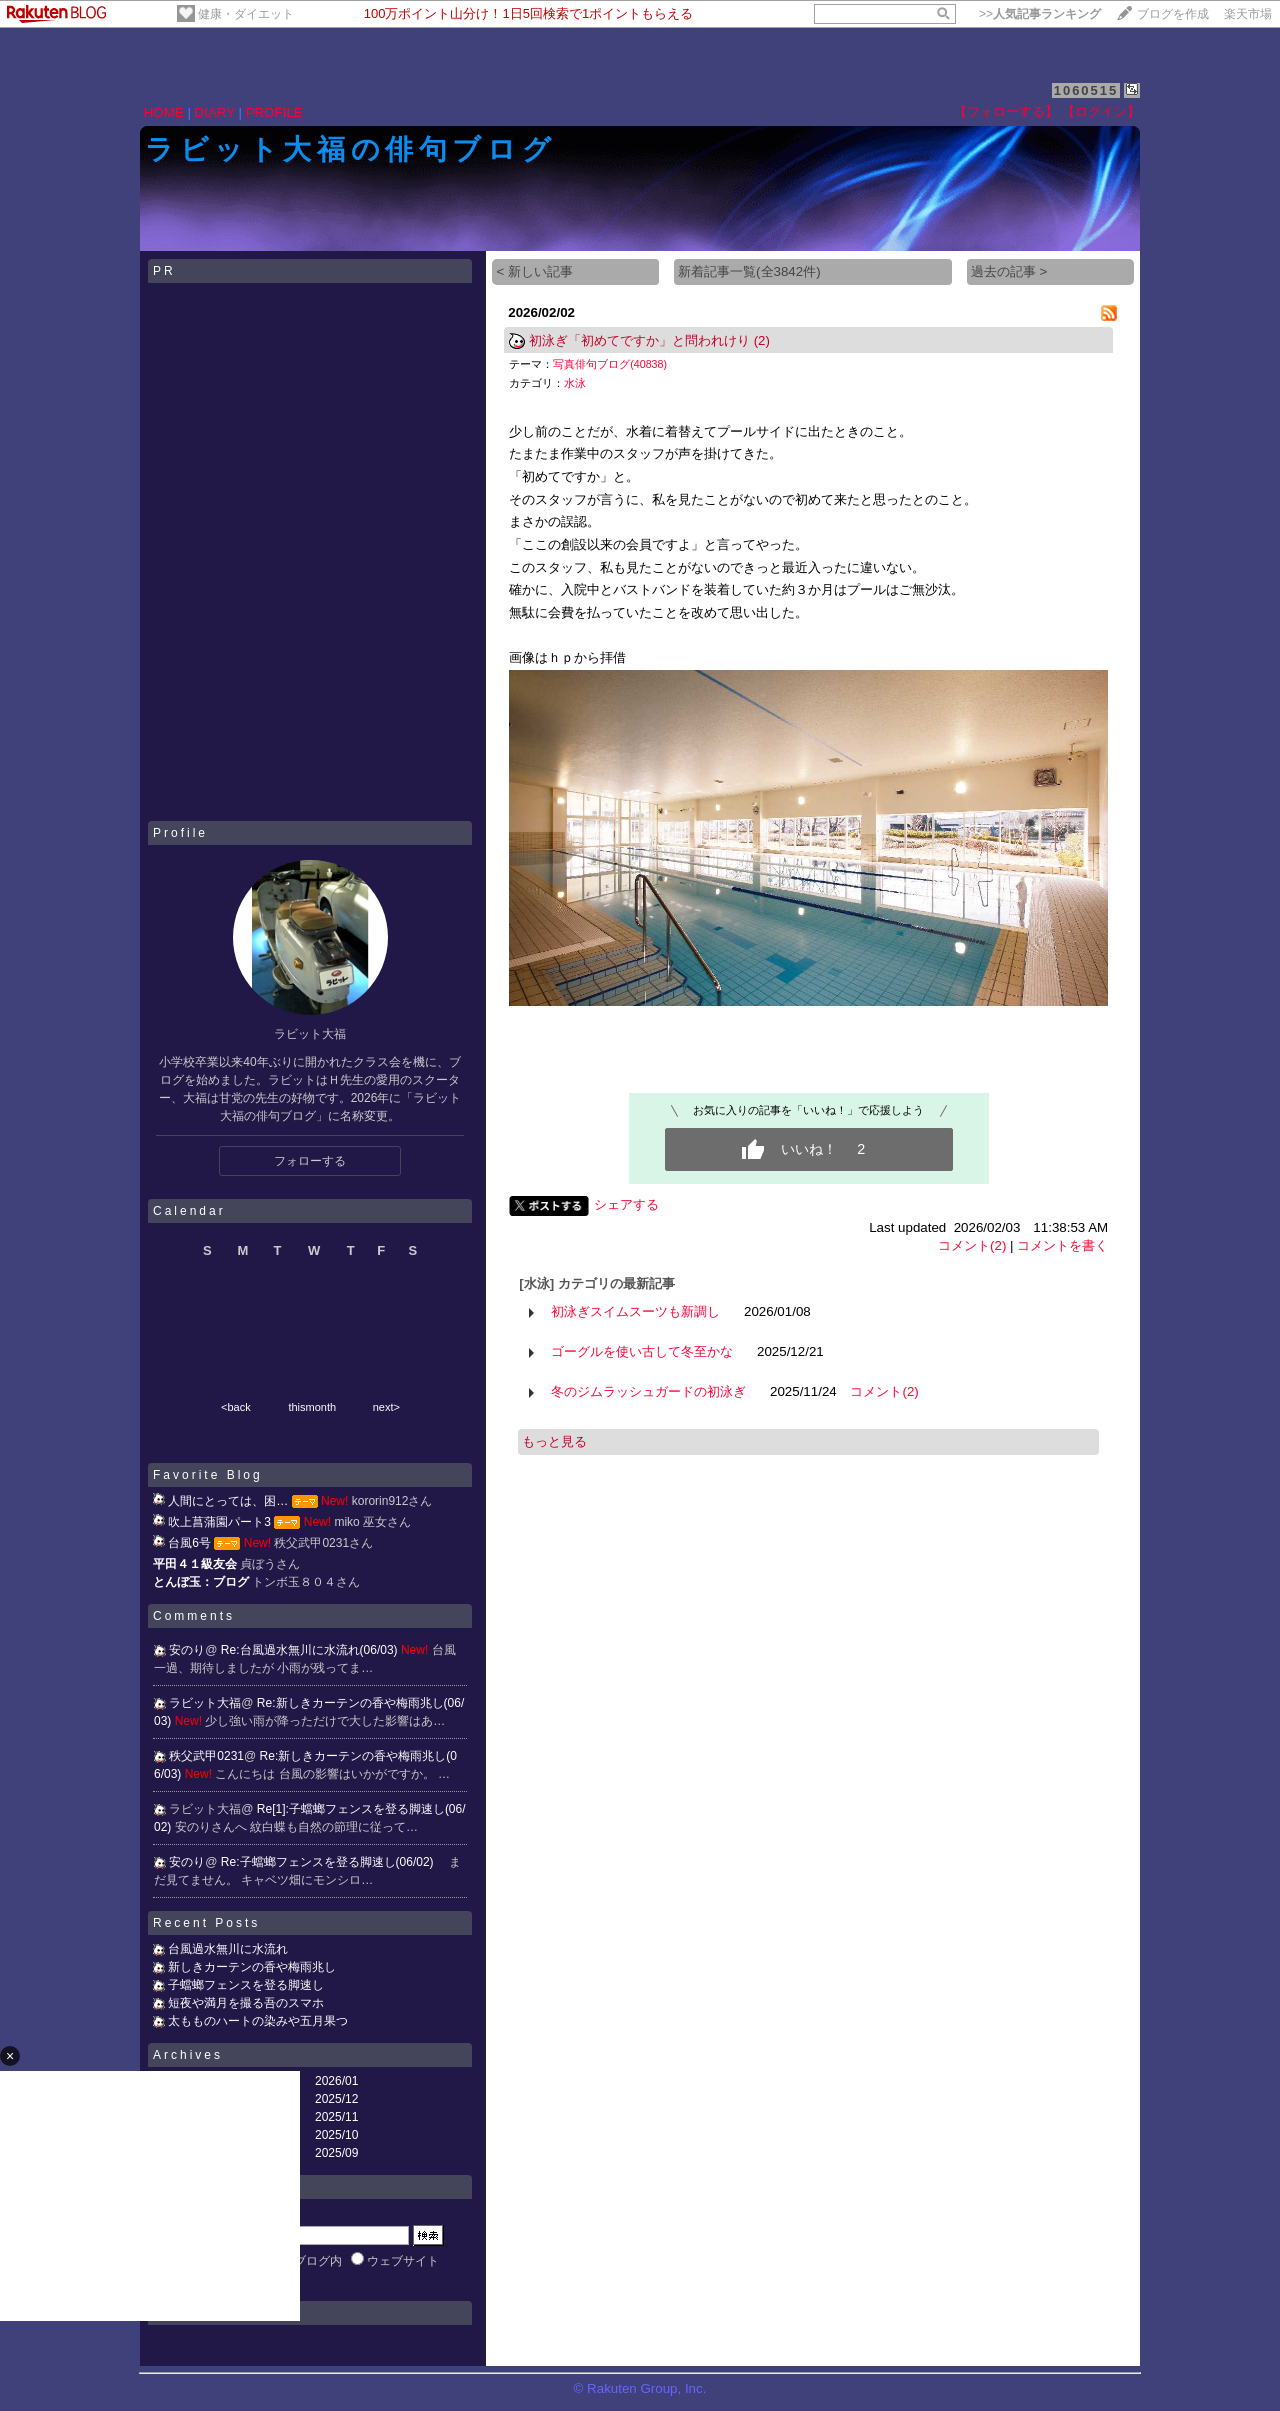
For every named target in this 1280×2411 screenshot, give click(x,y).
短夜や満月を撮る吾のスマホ (246, 2003)
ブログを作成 (1173, 14)
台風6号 (189, 1543)
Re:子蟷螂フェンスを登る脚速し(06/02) (329, 1862)
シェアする (626, 1204)
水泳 (575, 383)
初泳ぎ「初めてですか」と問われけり (639, 340)
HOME (164, 112)
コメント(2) (972, 1245)
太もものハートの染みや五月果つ (258, 2021)
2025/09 (336, 2153)
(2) (762, 340)
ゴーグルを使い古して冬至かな (642, 1351)
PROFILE (274, 112)
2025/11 (336, 2117)
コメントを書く (1062, 1245)
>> (1040, 14)
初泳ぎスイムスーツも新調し (635, 1311)
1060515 (1086, 90)
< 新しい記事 (534, 271)
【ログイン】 (1101, 111)
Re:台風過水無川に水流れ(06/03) (311, 1650)
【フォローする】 (1006, 111)
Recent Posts (206, 1923)
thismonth (312, 1407)
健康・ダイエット (246, 14)
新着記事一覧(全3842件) (749, 271)
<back (236, 1407)
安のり (187, 1650)
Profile (180, 833)
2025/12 (336, 2099)
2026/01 (336, 2081)
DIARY (215, 112)
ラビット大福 (205, 1703)
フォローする (310, 1161)
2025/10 (336, 2135)
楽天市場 (1248, 14)
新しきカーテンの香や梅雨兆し (252, 1967)
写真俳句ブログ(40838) (610, 364)
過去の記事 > (1009, 271)
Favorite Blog (208, 1475)
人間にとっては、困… (228, 1501)
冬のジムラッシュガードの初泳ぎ (648, 1391)
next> (386, 1407)
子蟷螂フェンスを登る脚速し (246, 1985)
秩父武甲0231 (206, 1756)
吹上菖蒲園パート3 (219, 1522)
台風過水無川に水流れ (228, 1949)
